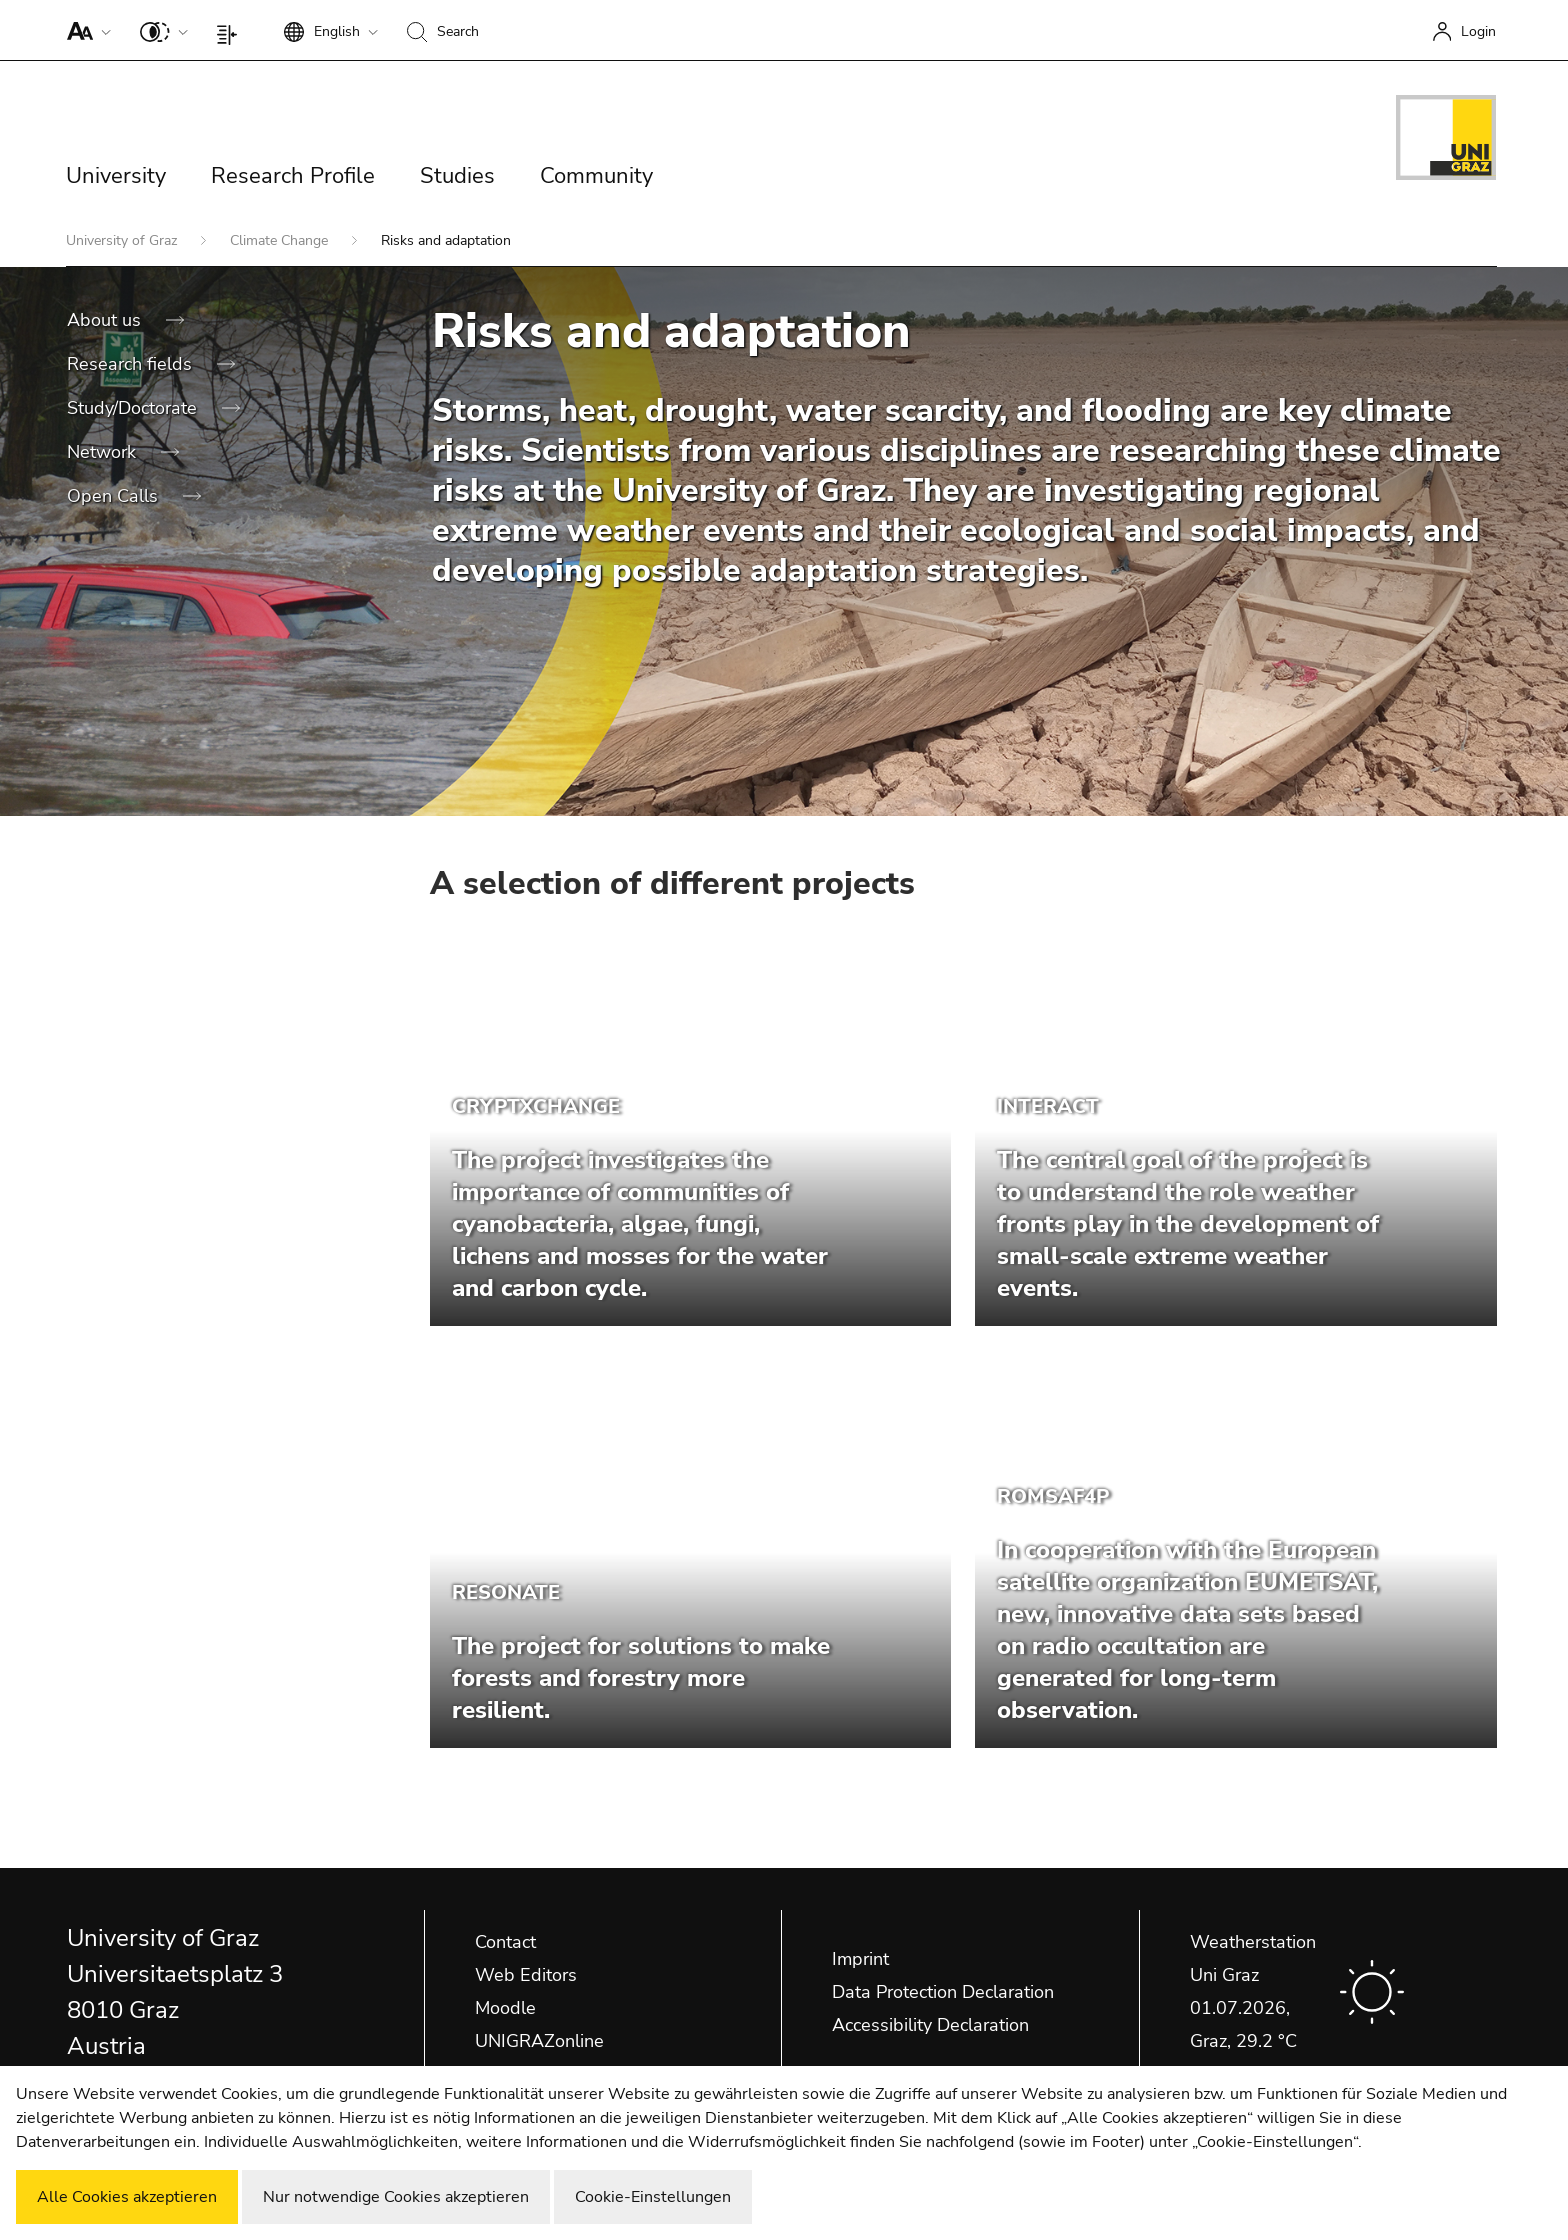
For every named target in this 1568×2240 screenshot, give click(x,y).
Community (596, 176)
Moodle (505, 2008)
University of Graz (123, 240)
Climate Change (281, 240)
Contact (505, 1942)
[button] (84, 30)
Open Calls (115, 496)
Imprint (860, 1959)
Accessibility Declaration (930, 2025)
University (116, 176)
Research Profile (293, 176)
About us (106, 320)
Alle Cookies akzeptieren (127, 2197)
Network (104, 452)
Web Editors (526, 1975)
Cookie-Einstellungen (653, 2197)
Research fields (132, 364)
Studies (457, 176)
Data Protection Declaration (943, 1992)
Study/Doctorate (134, 408)
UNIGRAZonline (539, 2041)
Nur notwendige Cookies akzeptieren (396, 2197)
